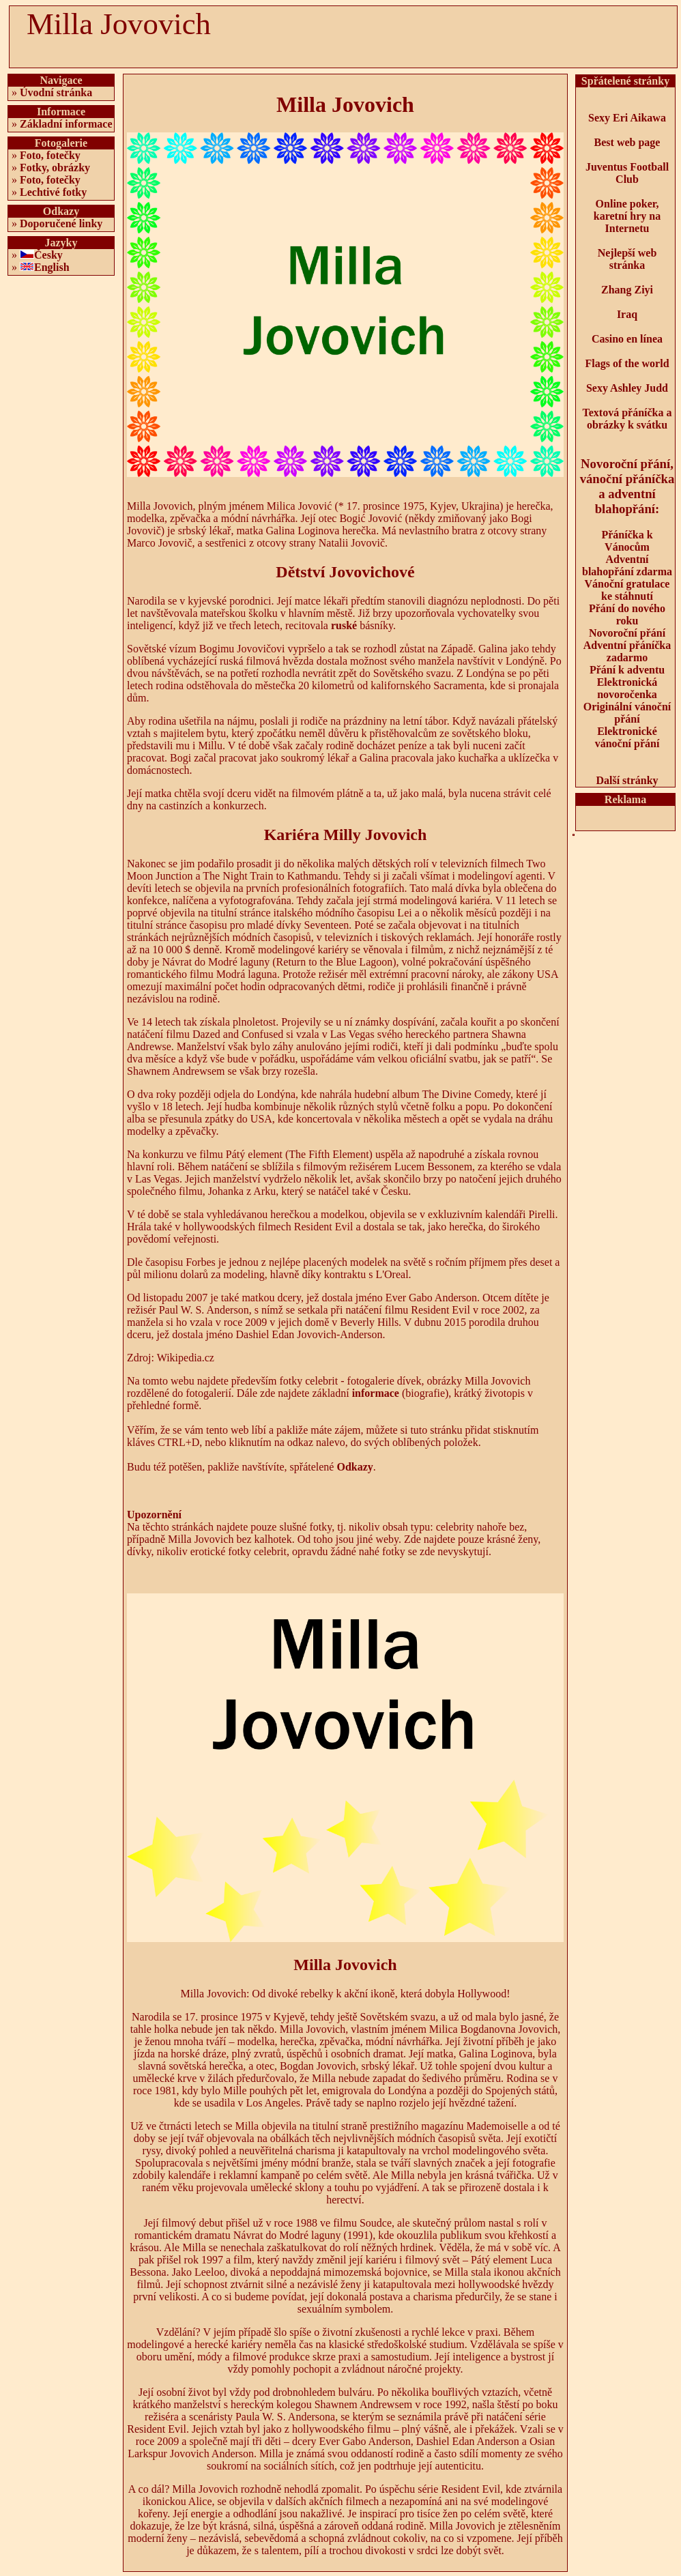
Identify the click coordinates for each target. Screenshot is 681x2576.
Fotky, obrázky (55, 167)
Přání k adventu (627, 670)
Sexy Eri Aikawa (627, 118)
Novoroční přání (627, 633)
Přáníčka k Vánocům (626, 541)
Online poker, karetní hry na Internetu (627, 216)
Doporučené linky (61, 223)
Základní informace (66, 124)
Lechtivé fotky (53, 192)
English (52, 267)
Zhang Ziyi (627, 289)
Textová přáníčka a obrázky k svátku (627, 419)
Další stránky (627, 780)
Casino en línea (627, 339)
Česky (48, 255)
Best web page (627, 142)
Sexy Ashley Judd (627, 388)
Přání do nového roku (627, 614)
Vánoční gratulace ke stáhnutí (627, 590)
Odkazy (354, 1467)
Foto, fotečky (50, 155)
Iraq (627, 314)
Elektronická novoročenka (627, 688)
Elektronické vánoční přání (627, 737)
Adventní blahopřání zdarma (627, 565)
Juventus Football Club (627, 173)
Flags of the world (627, 363)
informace (375, 1393)
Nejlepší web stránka (627, 259)
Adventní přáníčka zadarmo (627, 651)
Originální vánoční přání (627, 713)
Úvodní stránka (56, 92)
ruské (344, 625)
